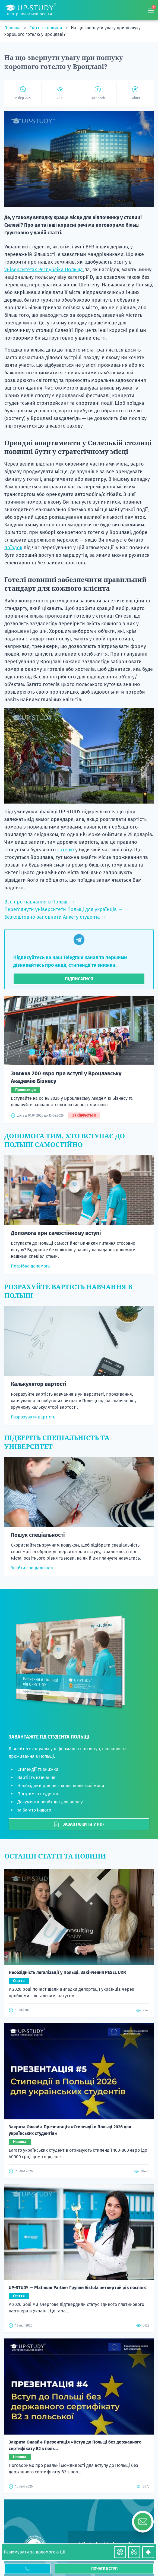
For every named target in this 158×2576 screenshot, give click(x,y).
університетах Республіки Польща (43, 270)
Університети (79, 2228)
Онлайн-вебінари (79, 2367)
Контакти (79, 2254)
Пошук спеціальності (38, 1535)
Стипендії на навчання (79, 2350)
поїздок (13, 548)
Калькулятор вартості (39, 1384)
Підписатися (79, 978)
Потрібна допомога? (79, 2171)
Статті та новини (46, 27)
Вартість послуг (79, 2245)
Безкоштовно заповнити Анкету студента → (55, 917)
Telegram (85, 2472)
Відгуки (79, 2289)
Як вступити (79, 2306)
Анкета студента (79, 2263)
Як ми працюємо (79, 2315)
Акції (79, 2219)
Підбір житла (79, 2358)
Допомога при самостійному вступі (56, 1233)
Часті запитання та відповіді (79, 2410)
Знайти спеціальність (32, 1567)
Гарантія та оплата (79, 2419)
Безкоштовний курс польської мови (79, 2332)
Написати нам (79, 2200)
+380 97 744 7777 (79, 2459)
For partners (79, 2185)
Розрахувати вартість (33, 1417)
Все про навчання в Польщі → (39, 902)
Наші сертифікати (79, 2402)
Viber (69, 2472)
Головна (13, 27)
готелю (65, 850)
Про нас (79, 2324)
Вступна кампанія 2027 (79, 2280)
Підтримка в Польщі (79, 2376)
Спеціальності (79, 2237)
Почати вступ (104, 2568)
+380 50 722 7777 (79, 2466)
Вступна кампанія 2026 (79, 2271)
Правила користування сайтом (79, 2384)
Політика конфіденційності (79, 2393)
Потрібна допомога (30, 1266)
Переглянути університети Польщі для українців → (63, 909)
